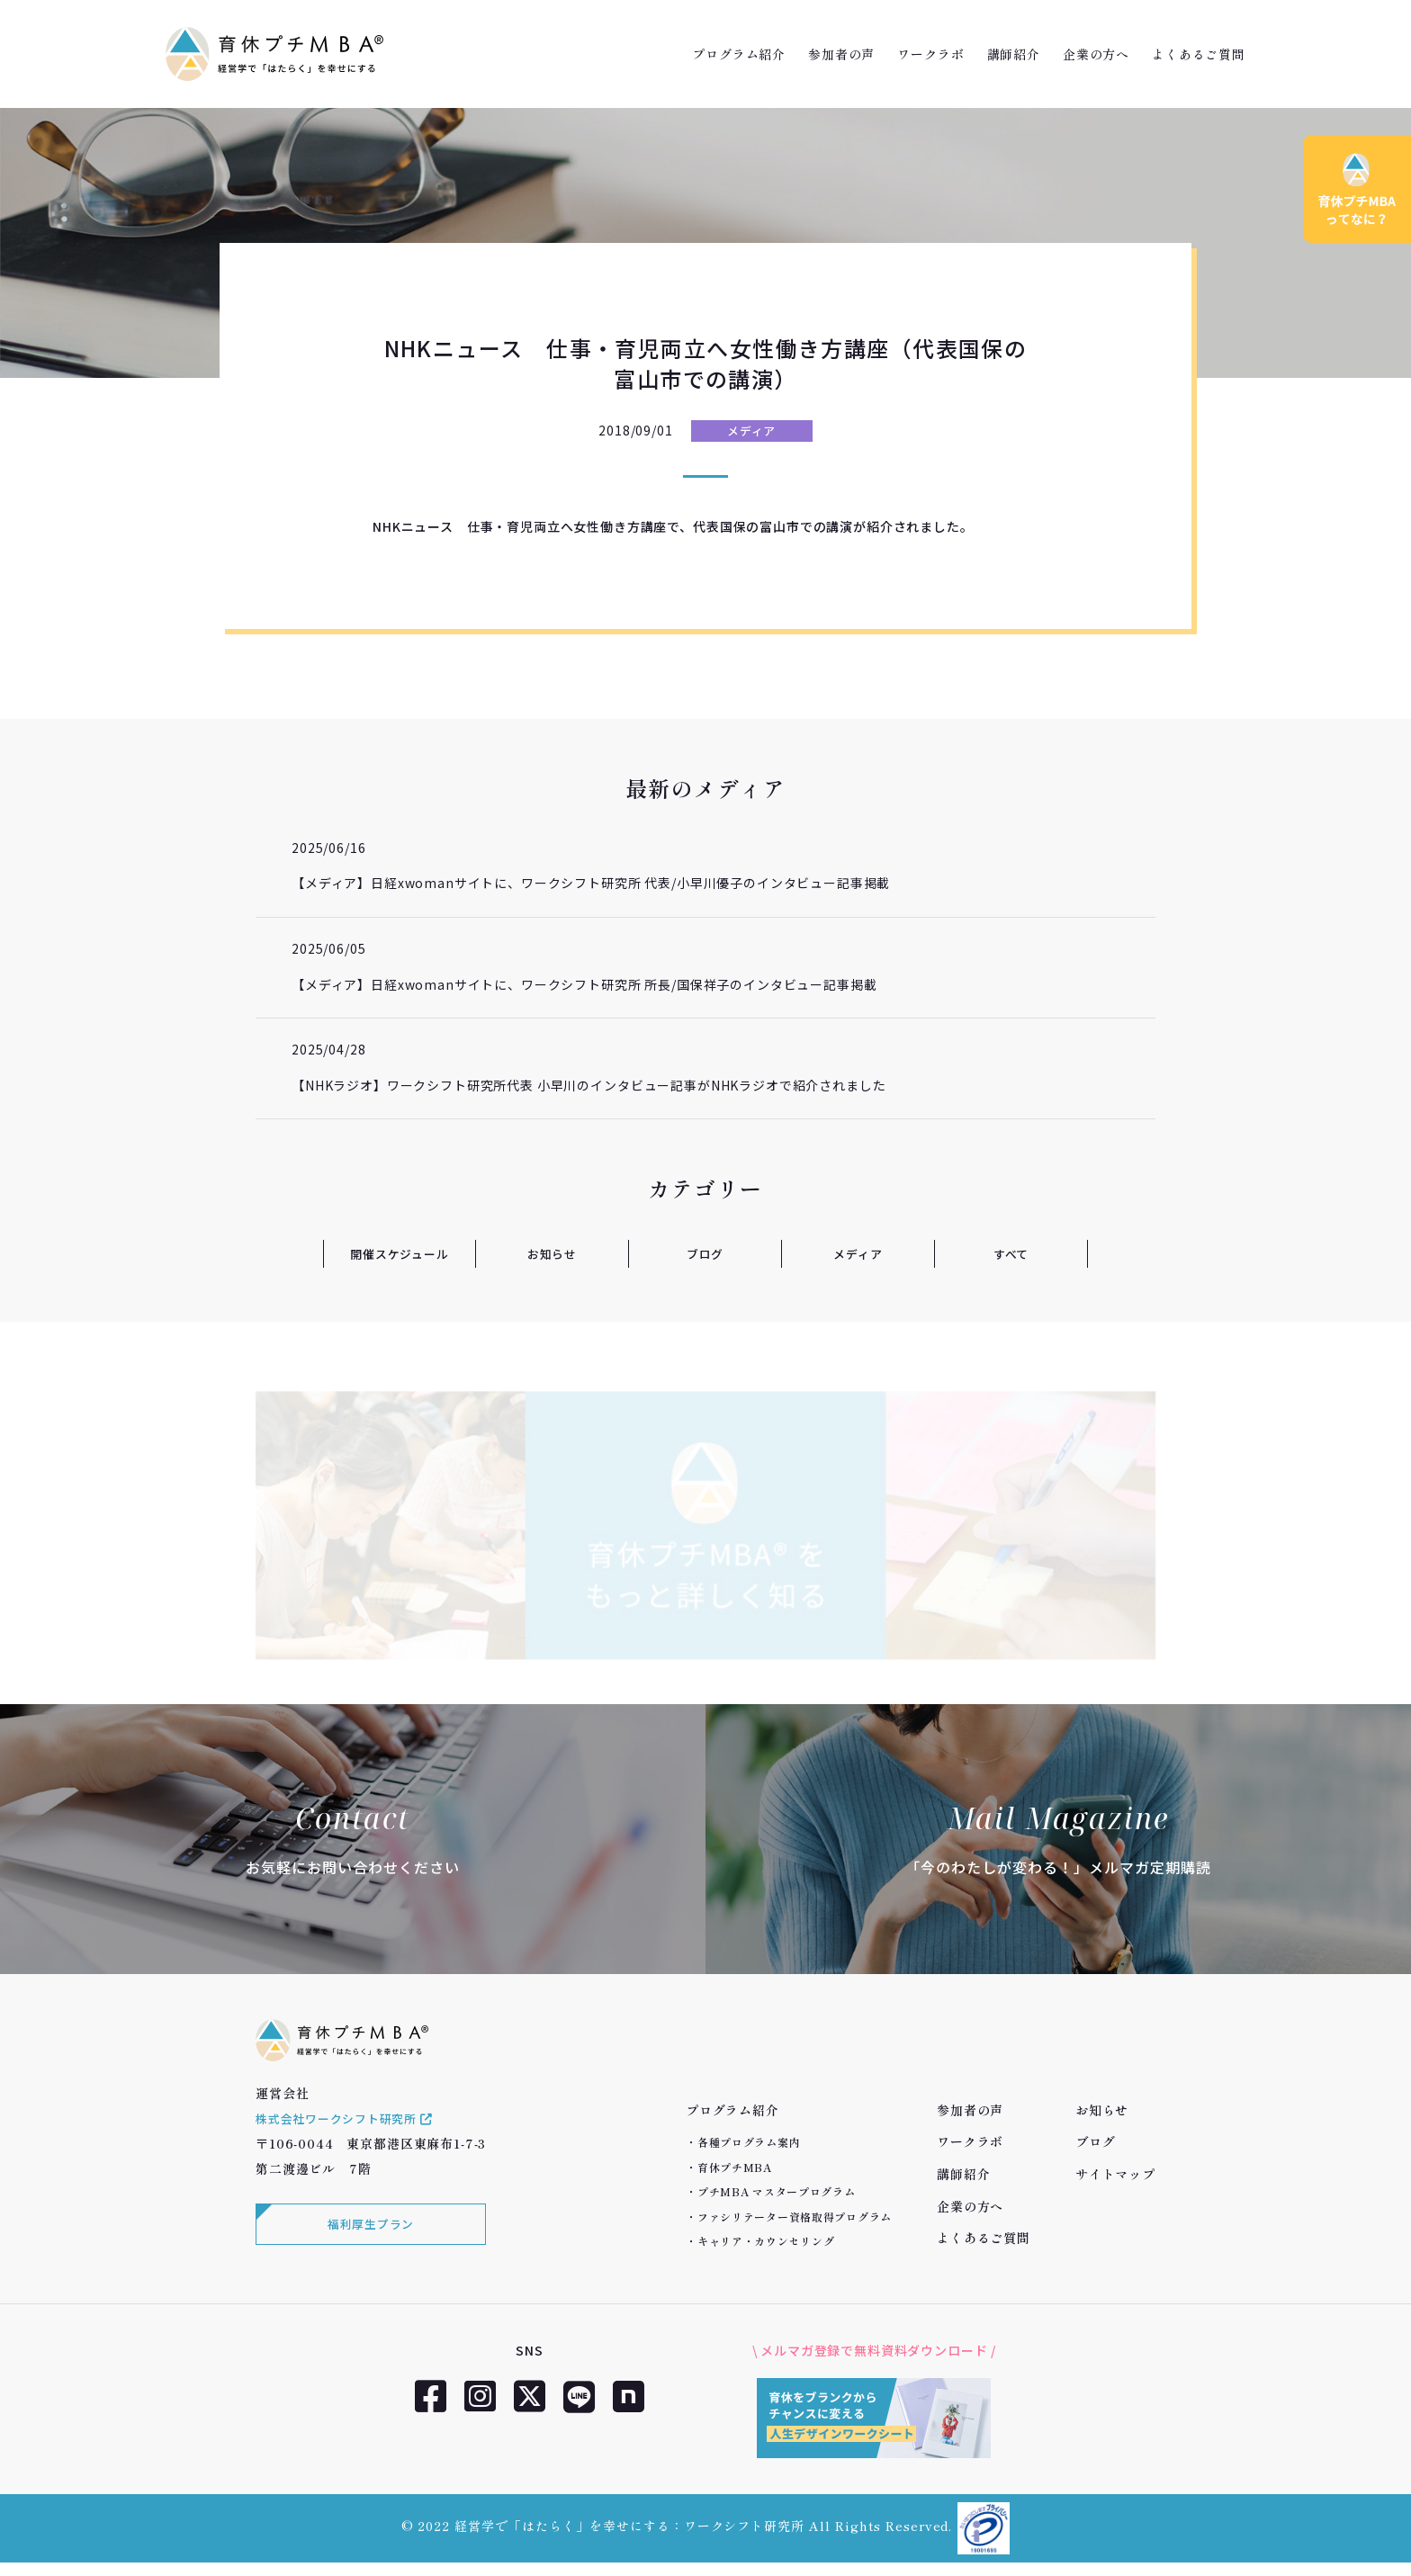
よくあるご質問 (1198, 54)
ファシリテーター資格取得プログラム (794, 2216)
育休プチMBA (734, 2167)
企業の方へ (1096, 54)
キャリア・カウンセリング (766, 2240)
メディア (751, 431)
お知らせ (552, 1253)
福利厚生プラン (368, 2243)
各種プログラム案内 (748, 2142)
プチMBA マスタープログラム (776, 2191)
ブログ (705, 1253)
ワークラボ (930, 54)
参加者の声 (841, 54)
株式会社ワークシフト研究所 (351, 2135)
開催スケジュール (399, 1253)
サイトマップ (1115, 2174)
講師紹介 (1013, 54)
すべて (1011, 1253)
